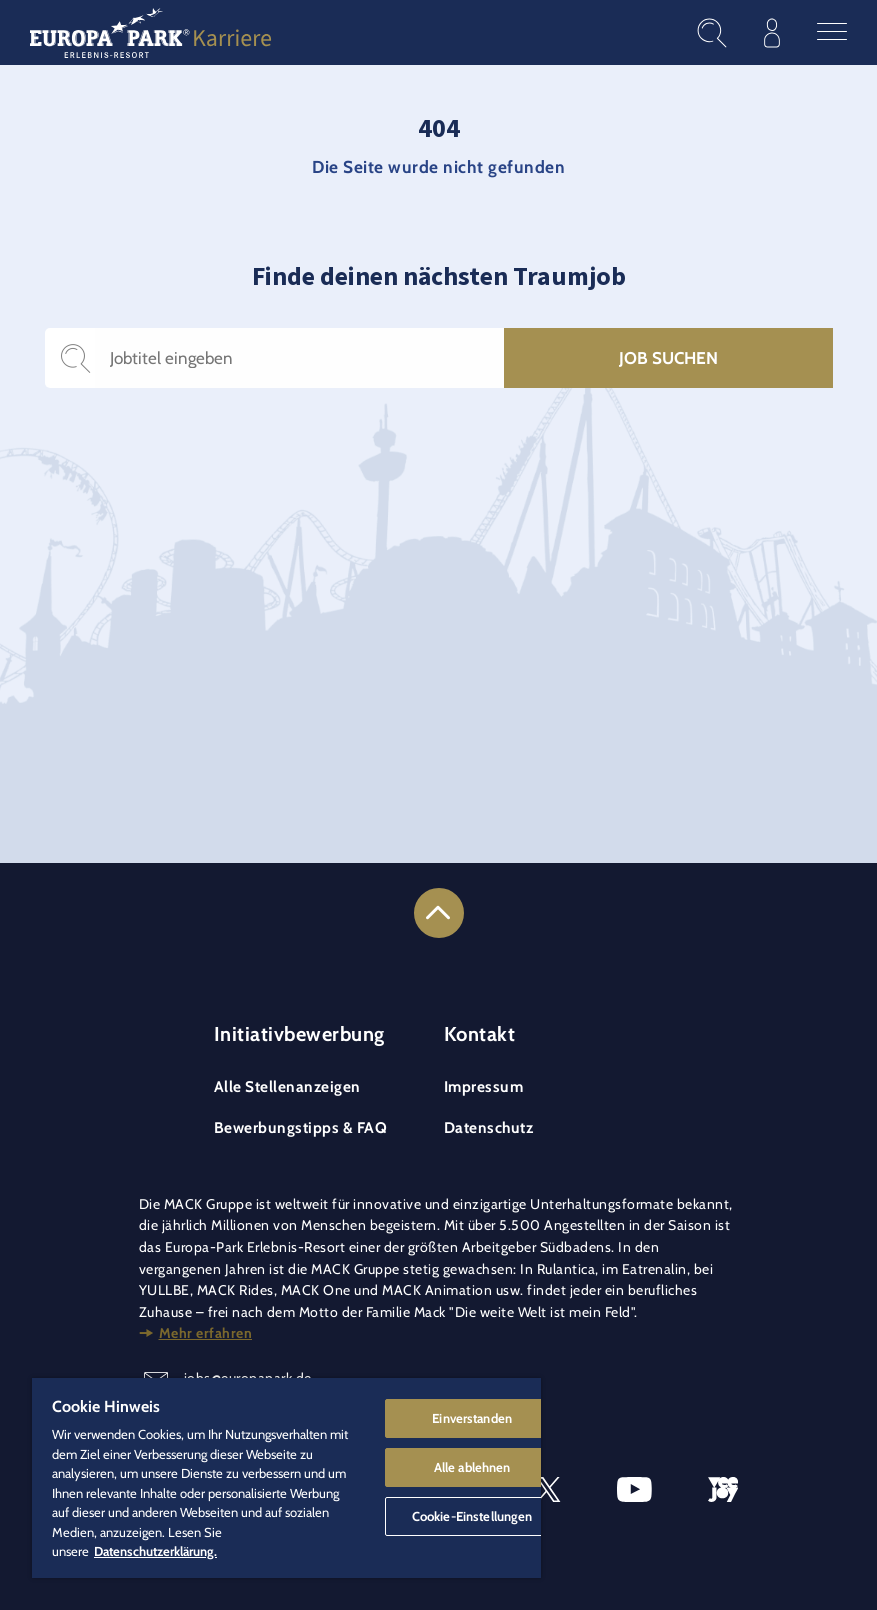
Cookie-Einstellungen (472, 1516)
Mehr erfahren (206, 1333)
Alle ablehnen (472, 1467)
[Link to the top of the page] (439, 913)
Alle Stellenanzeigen (287, 1086)
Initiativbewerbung (299, 1034)
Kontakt (480, 1034)
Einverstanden (472, 1418)
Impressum (484, 1086)
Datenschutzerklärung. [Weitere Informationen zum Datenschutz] (155, 1551)
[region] (286, 1478)
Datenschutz (489, 1127)
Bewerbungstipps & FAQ (301, 1127)
